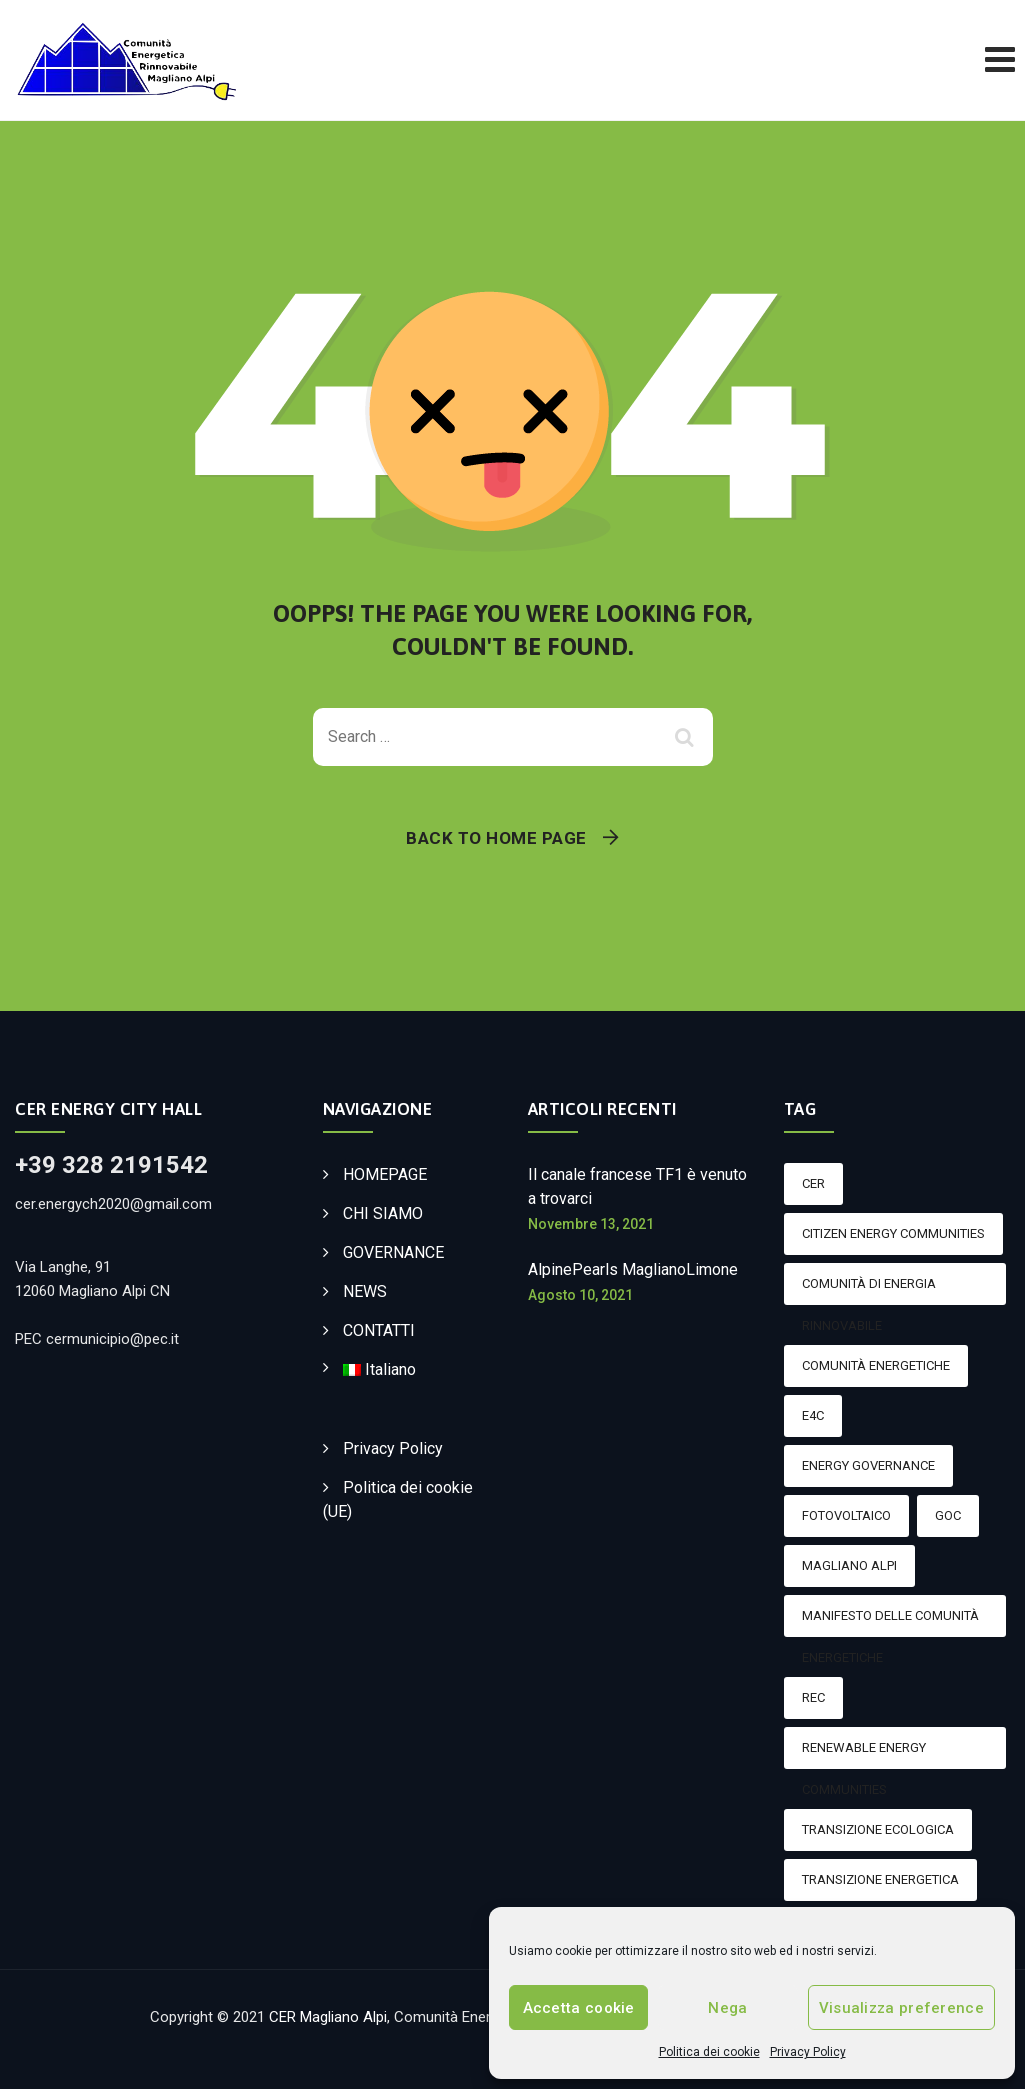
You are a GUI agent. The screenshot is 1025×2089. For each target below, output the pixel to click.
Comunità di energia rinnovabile (869, 1290)
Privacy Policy (808, 2052)
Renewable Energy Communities (864, 1754)
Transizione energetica (880, 1879)
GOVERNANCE (393, 1252)
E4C (813, 1415)
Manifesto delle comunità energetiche (890, 1622)
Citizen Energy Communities (893, 1233)
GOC (948, 1515)
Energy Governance (868, 1465)
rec (813, 1697)
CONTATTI (379, 1330)
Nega (727, 2008)
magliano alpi (849, 1565)
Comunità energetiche (876, 1365)
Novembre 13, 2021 (591, 1224)
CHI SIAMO (383, 1213)
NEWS (365, 1291)
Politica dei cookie (709, 2052)
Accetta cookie (579, 2008)
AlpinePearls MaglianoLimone (633, 1269)
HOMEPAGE (385, 1174)
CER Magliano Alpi (328, 2017)
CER (813, 1183)
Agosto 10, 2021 (580, 1295)
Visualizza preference (901, 2008)
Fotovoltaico (846, 1515)
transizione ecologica (878, 1829)
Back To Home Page (496, 838)
